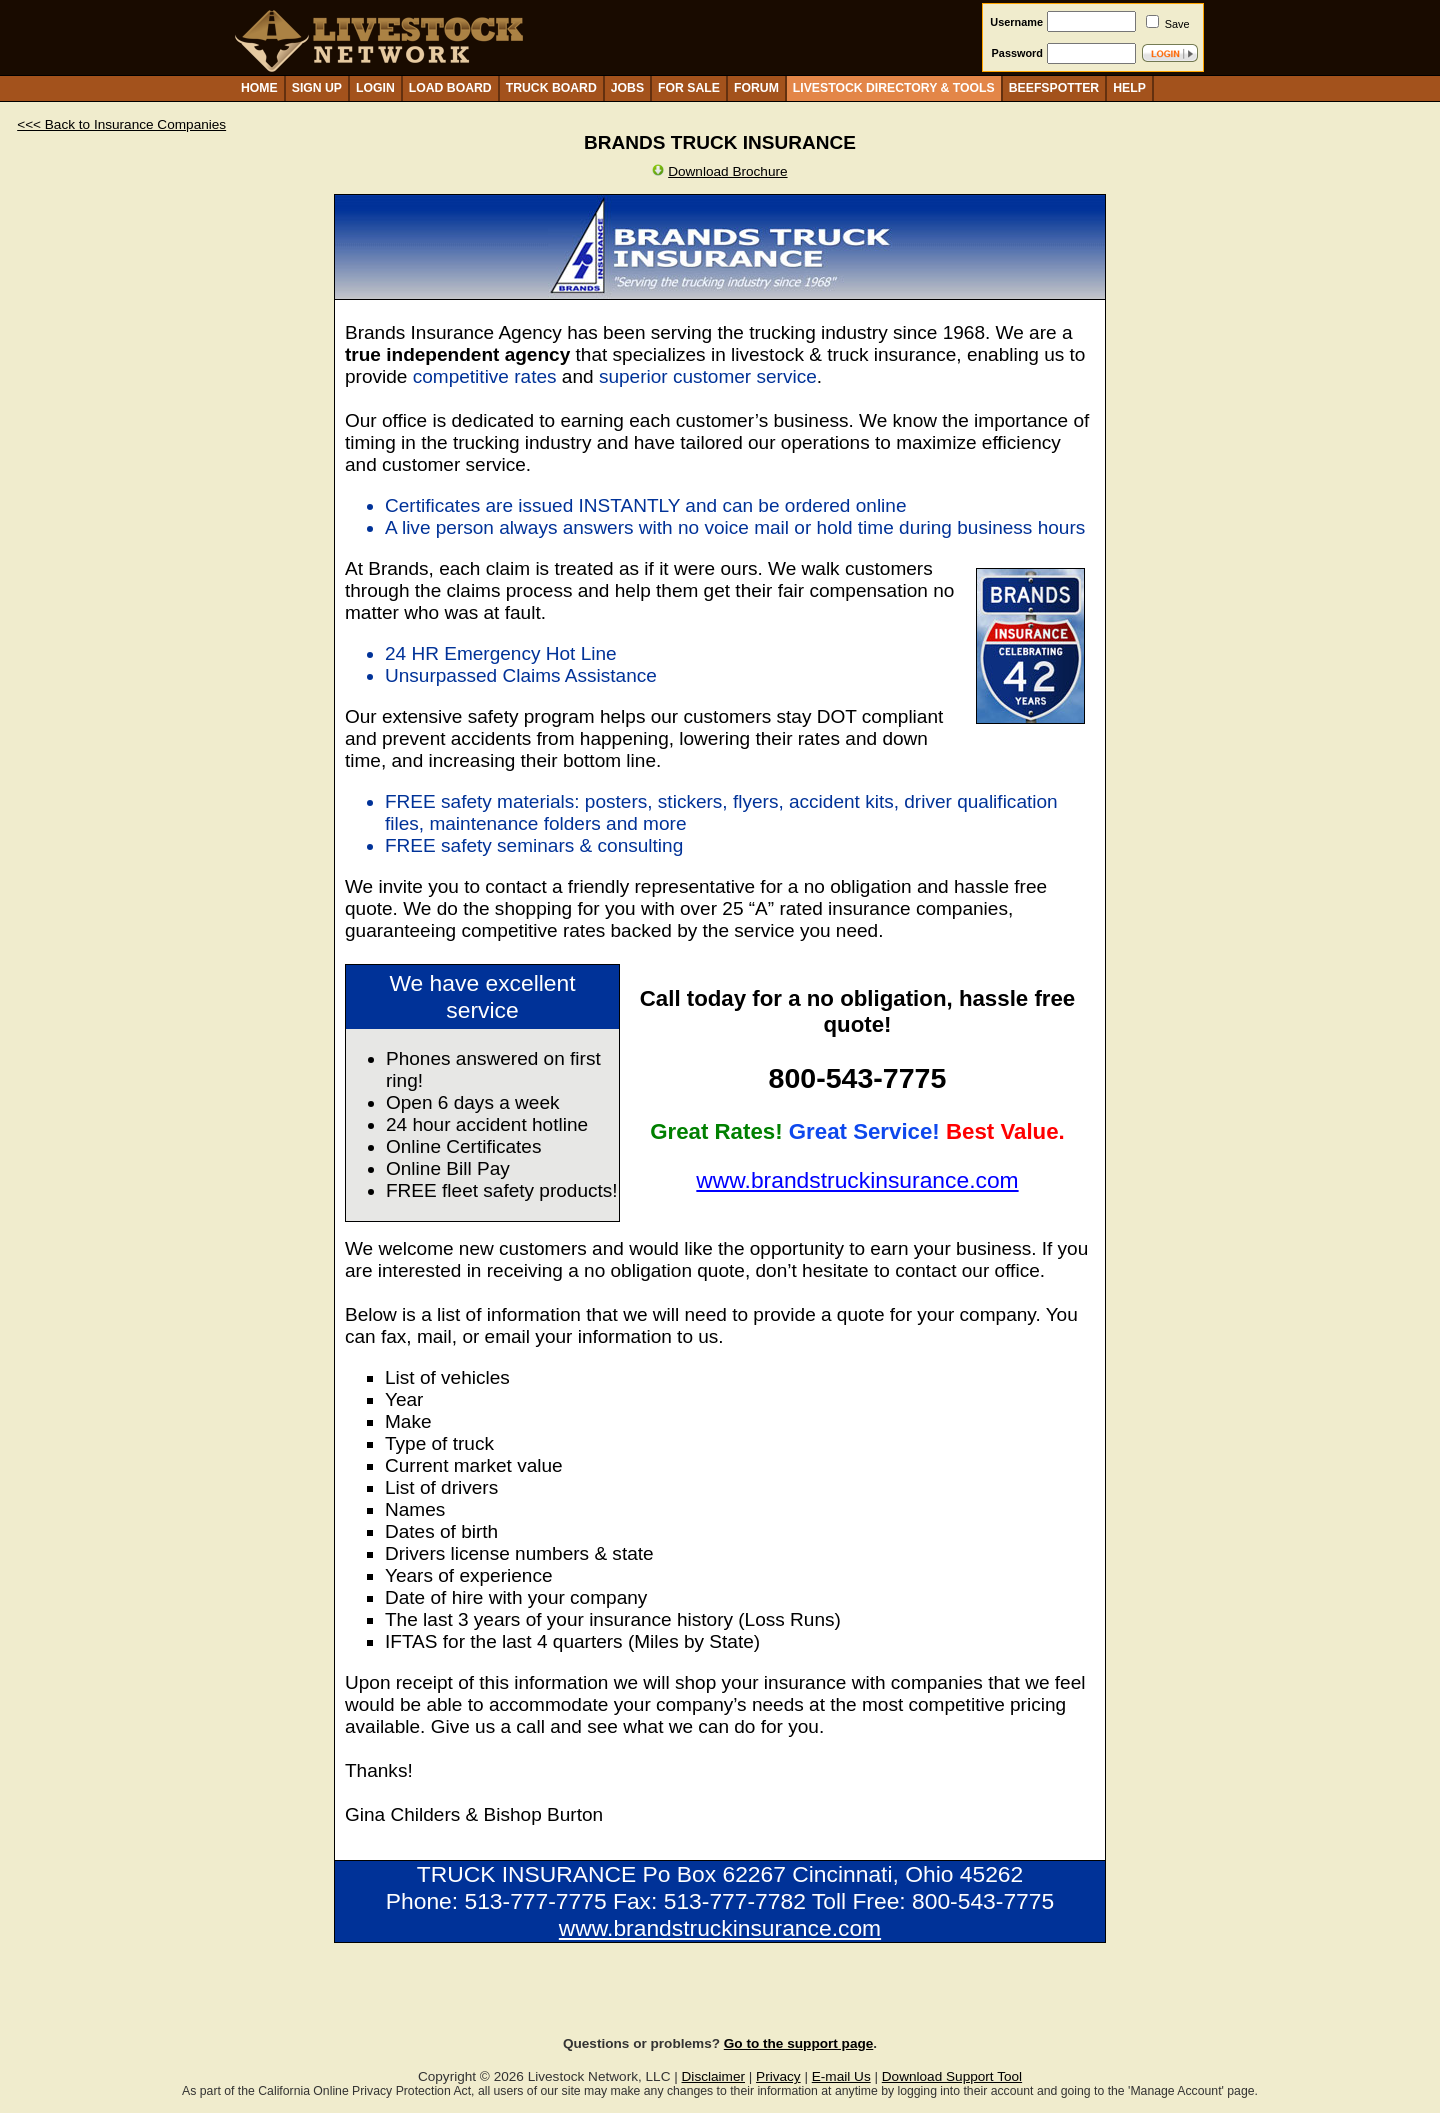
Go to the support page (799, 2043)
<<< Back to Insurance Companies (121, 124)
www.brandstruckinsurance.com (857, 1180)
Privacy (778, 2076)
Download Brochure (727, 171)
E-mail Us (841, 2076)
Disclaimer (713, 2076)
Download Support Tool (952, 2076)
